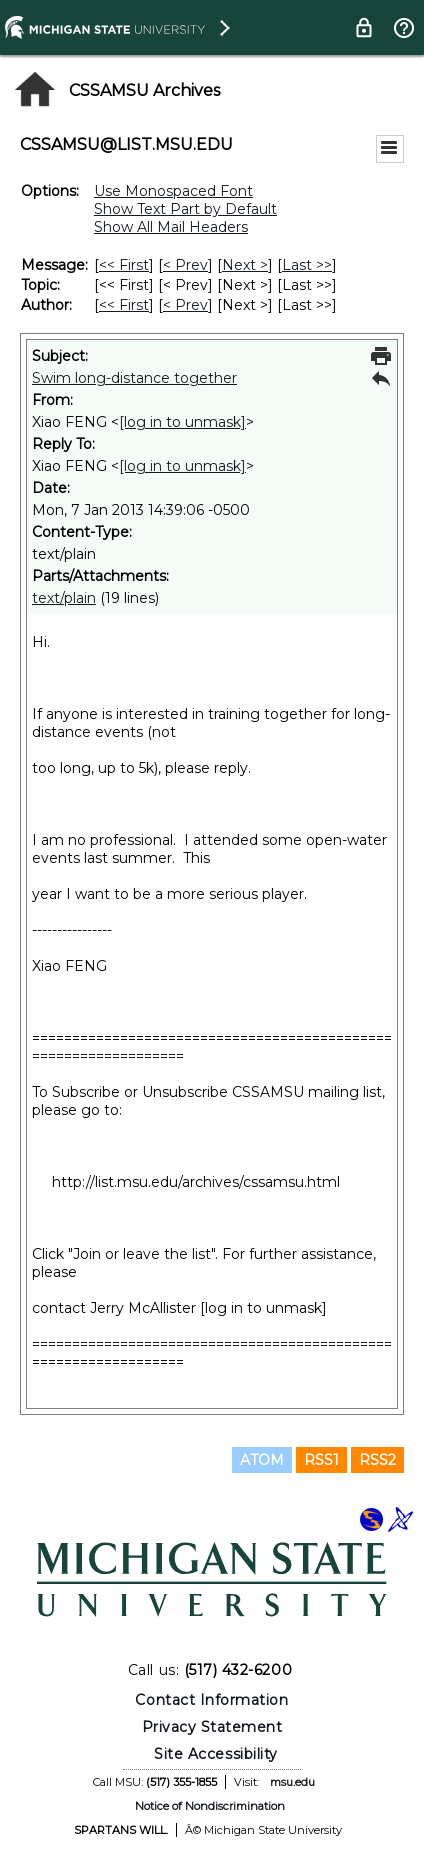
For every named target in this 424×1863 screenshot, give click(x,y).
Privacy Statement (212, 1727)
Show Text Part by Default (185, 209)
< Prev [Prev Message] (185, 265)
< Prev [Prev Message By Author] (185, 305)
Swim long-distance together (134, 378)
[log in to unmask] (182, 422)
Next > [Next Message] (245, 265)
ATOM (262, 1460)
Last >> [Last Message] (307, 265)
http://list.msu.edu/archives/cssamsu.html (196, 1182)
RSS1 (321, 1460)
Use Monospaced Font (173, 191)
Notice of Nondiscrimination (210, 1806)
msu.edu (292, 1782)
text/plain (64, 598)
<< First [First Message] (124, 265)
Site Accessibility (216, 1754)
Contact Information (211, 1700)
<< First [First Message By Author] (124, 305)
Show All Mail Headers (171, 227)
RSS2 (377, 1460)
